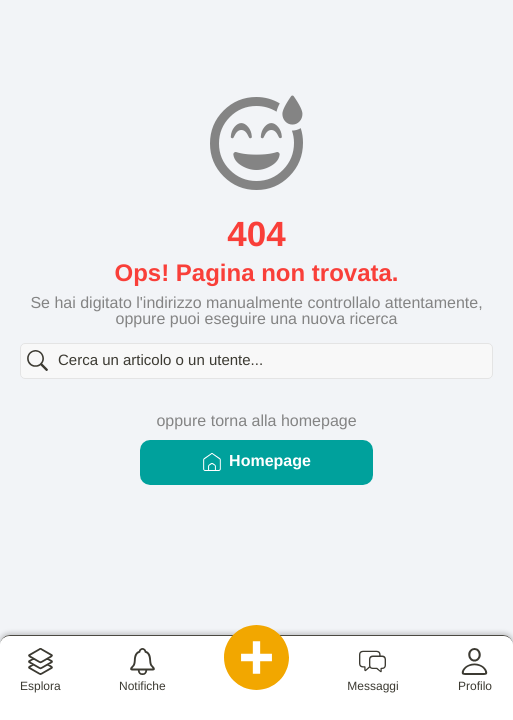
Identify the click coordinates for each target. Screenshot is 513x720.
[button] (40, 678)
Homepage (256, 462)
